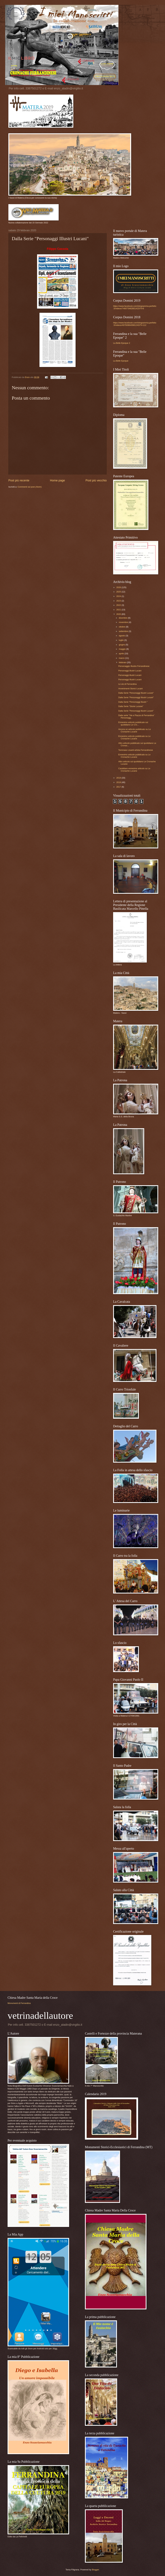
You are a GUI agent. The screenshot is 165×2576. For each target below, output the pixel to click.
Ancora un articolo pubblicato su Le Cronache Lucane (134, 730)
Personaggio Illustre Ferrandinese (133, 666)
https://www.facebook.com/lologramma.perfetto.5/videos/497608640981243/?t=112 (134, 323)
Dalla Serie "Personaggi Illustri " (133, 702)
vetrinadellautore (40, 2015)
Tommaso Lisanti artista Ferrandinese (135, 750)
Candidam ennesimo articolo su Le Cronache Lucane (134, 769)
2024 (118, 596)
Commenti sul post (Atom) (30, 487)
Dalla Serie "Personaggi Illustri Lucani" (136, 693)
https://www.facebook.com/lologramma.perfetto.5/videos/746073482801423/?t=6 (134, 307)
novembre (124, 622)
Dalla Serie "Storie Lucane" (130, 706)
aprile (121, 653)
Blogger (95, 2569)
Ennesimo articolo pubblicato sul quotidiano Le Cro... (133, 723)
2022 (118, 605)
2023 (118, 601)
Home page (57, 480)
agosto (122, 635)
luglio (121, 640)
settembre (124, 631)
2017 (118, 787)
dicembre (123, 618)
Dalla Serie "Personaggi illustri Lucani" (136, 711)
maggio (122, 649)
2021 (118, 609)
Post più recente (18, 480)
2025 (118, 592)
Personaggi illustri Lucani (129, 670)
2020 (118, 614)
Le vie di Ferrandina (127, 684)
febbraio (123, 662)
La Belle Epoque (120, 361)
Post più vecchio (96, 480)
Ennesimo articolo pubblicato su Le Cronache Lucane (134, 737)
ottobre (122, 627)
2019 (118, 778)
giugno (122, 644)
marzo (122, 658)
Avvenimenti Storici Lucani (130, 688)
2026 (118, 587)
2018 (118, 782)
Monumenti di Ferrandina (19, 2003)
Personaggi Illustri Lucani (129, 679)
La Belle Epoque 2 (121, 343)
